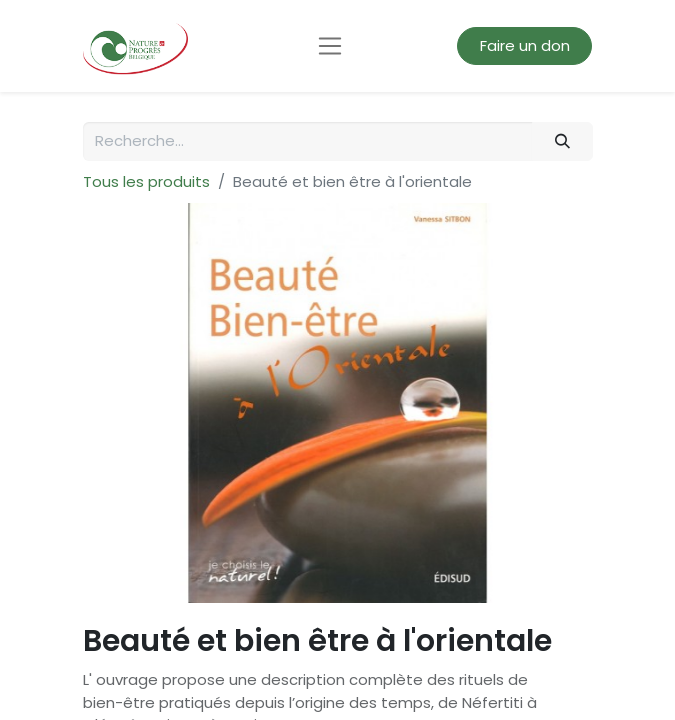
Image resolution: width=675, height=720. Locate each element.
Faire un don (525, 45)
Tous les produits (146, 181)
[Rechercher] (562, 141)
